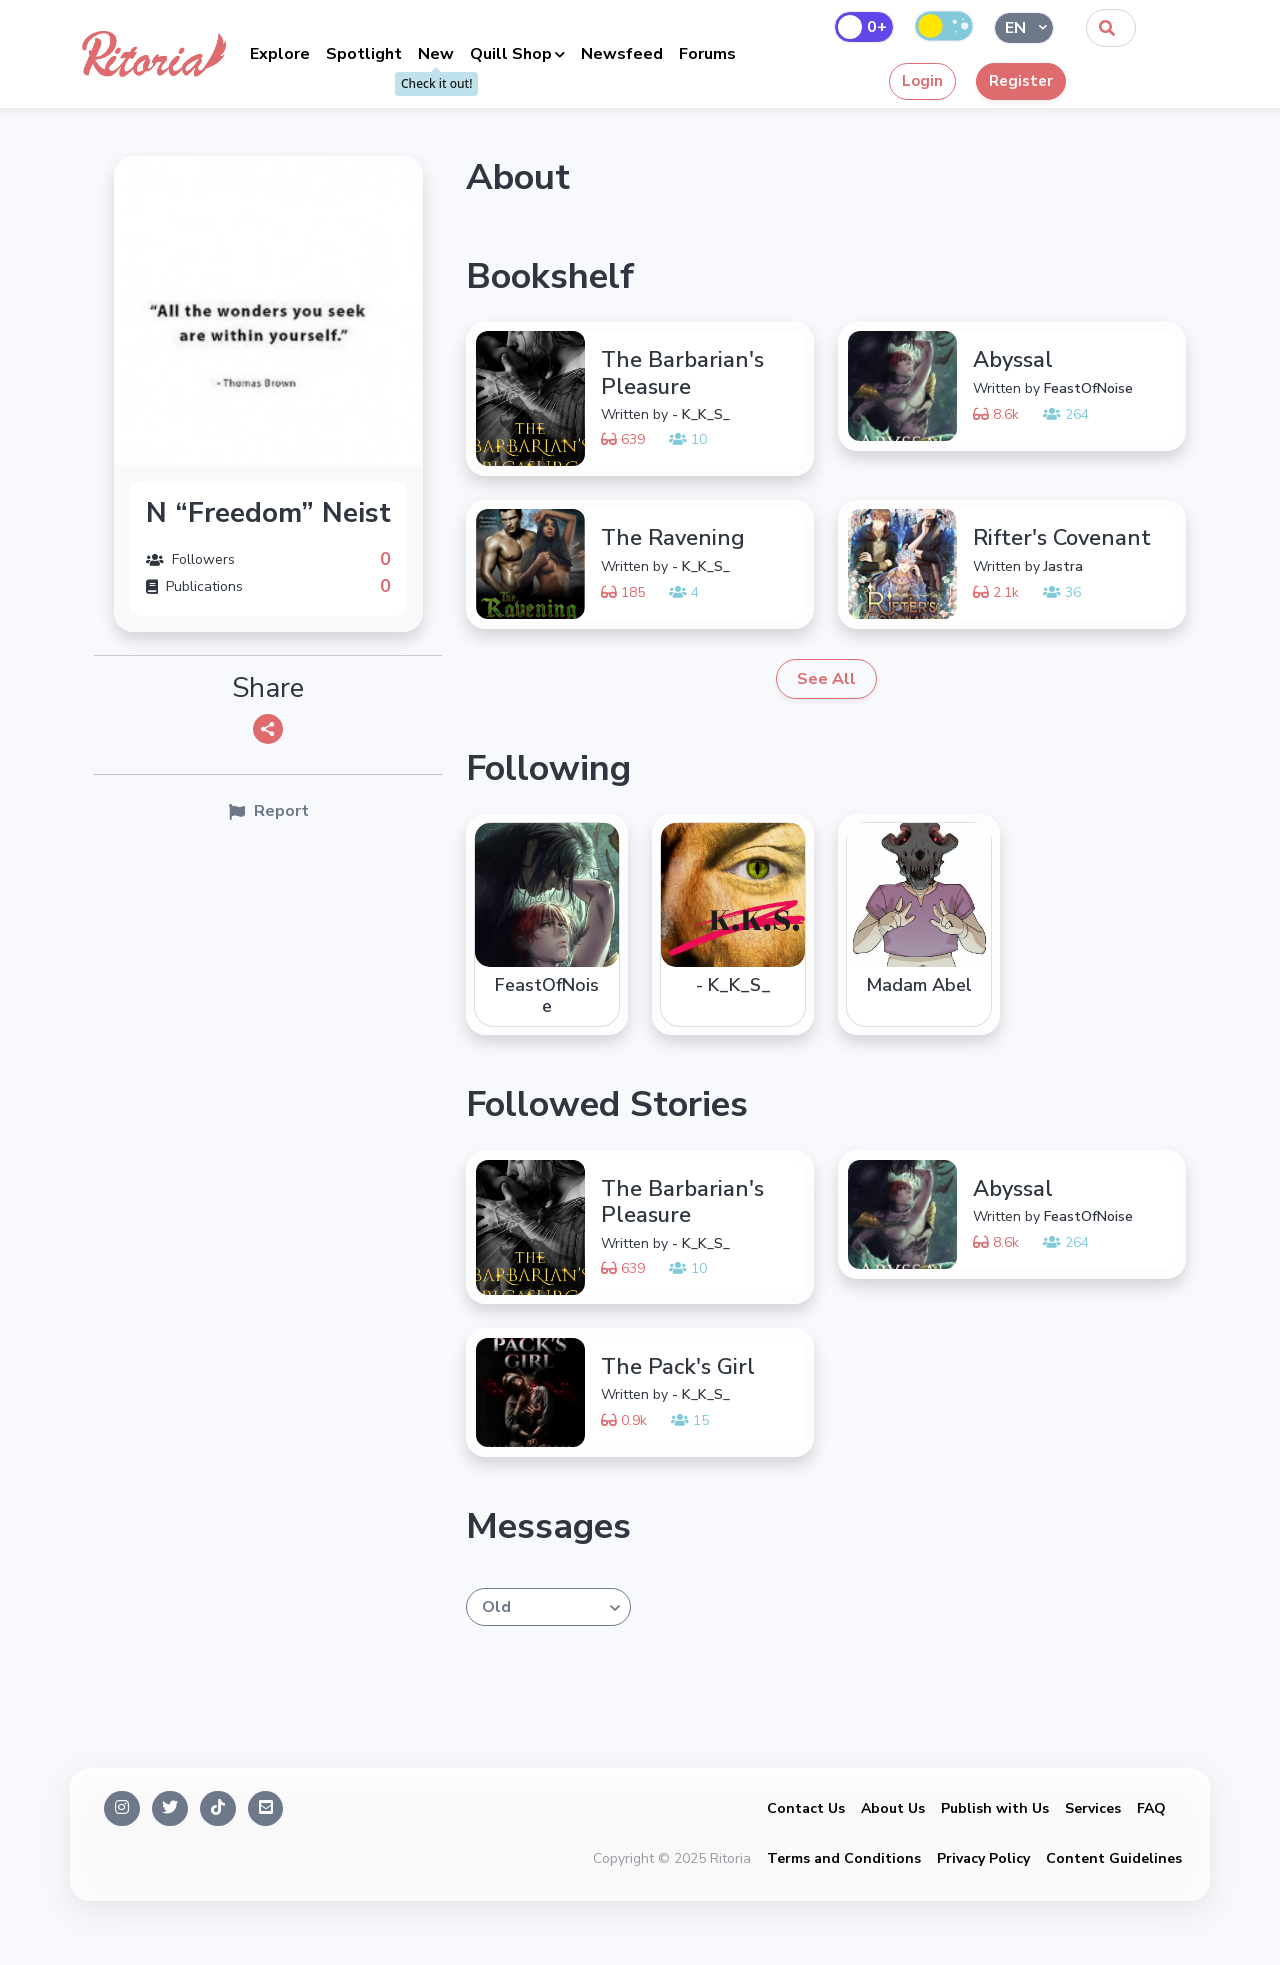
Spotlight (364, 54)
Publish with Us (995, 1808)
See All (826, 679)
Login (922, 81)
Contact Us (806, 1808)
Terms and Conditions (844, 1858)
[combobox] (1111, 28)
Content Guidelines (1114, 1858)
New (436, 54)
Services (1093, 1808)
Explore (280, 54)
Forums (707, 54)
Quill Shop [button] (511, 54)
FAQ (1151, 1808)
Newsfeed (622, 54)
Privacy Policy (983, 1858)
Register (1021, 81)
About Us (893, 1808)
